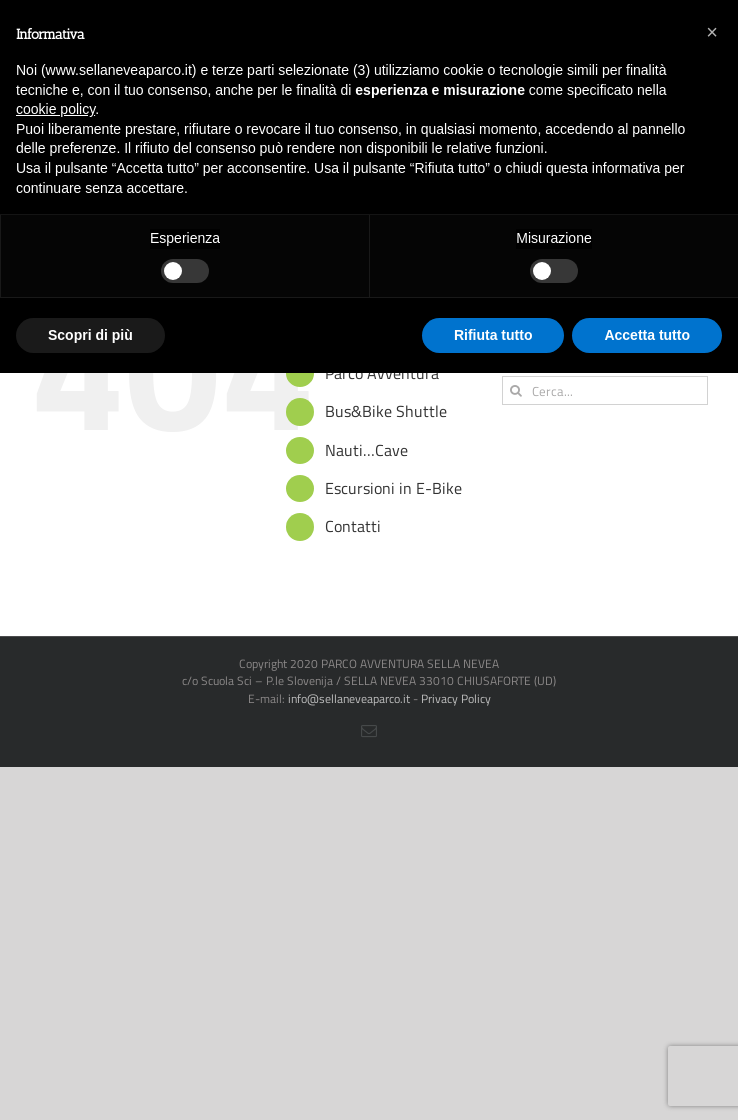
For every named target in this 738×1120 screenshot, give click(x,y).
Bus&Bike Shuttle (386, 411)
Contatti (353, 526)
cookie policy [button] (55, 109)
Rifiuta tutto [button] (493, 335)
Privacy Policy (456, 698)
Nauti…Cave (366, 450)
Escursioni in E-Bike (393, 488)
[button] (712, 32)
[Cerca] (516, 390)
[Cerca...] (605, 390)
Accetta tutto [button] (647, 335)
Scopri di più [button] (90, 335)
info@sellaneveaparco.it (349, 698)
